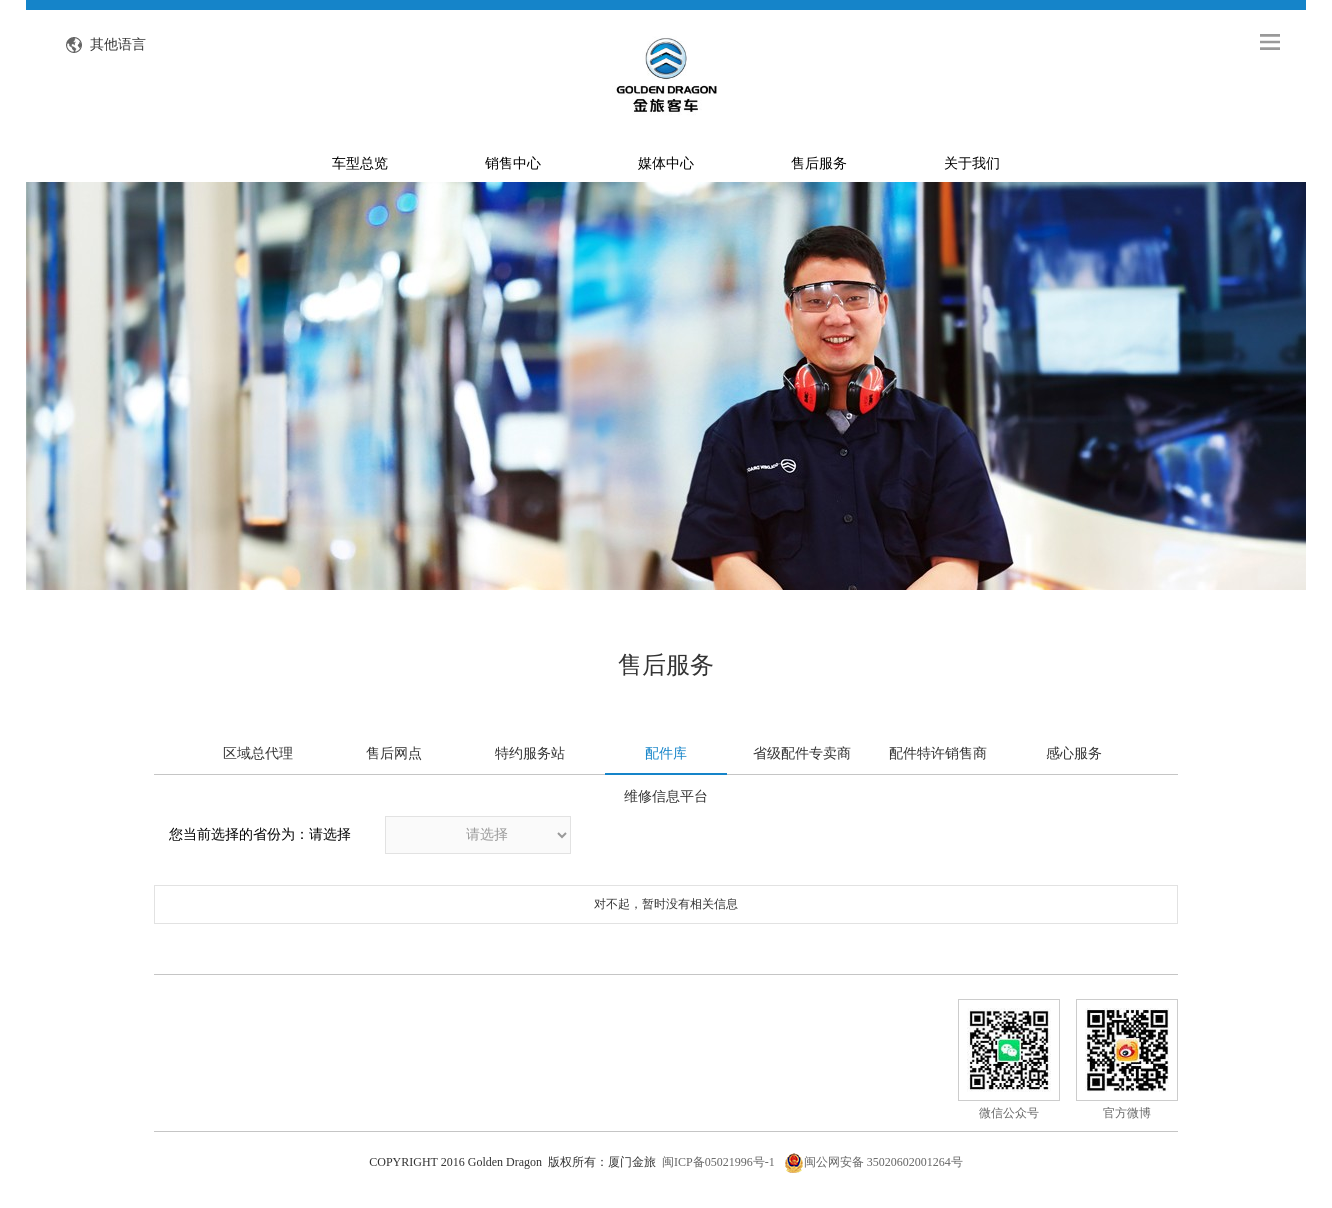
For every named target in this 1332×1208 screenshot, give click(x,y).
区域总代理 (258, 753)
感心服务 (1074, 753)
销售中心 (513, 163)
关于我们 (972, 163)
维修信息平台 (666, 796)
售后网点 (394, 753)
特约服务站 (530, 753)
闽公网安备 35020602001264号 (873, 1162)
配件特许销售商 (938, 753)
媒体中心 (666, 163)
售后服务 (819, 163)
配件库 (666, 753)
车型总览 (360, 163)
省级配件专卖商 (802, 753)
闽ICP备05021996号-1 (718, 1162)
